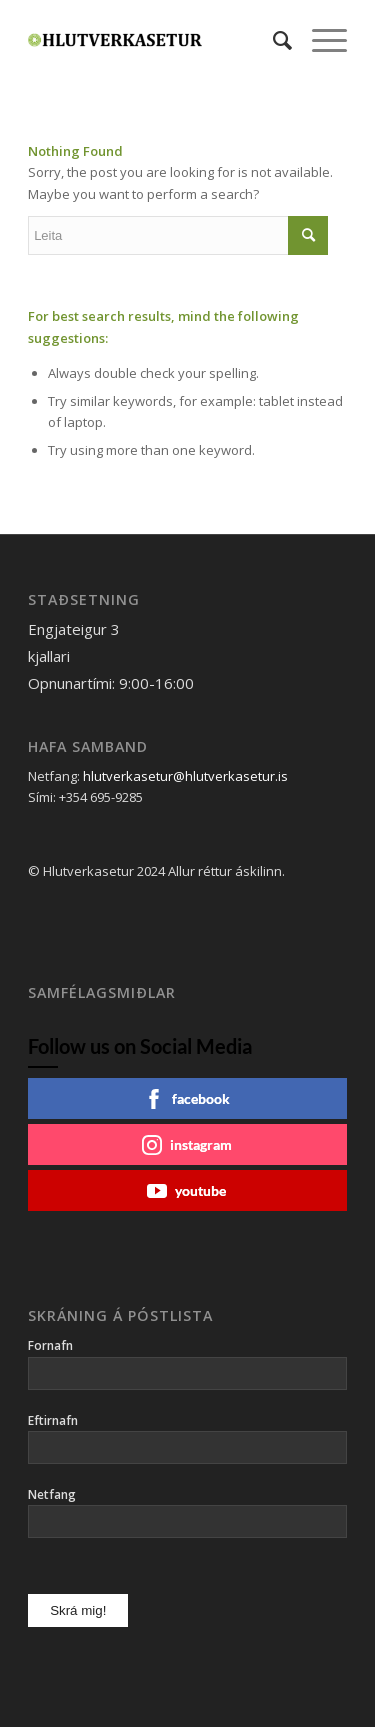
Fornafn (50, 1345)
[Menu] (319, 40)
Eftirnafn (53, 1420)
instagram (187, 1145)
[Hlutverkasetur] (155, 40)
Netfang (52, 1494)
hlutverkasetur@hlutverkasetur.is (185, 776)
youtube (186, 1191)
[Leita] (272, 40)
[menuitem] (272, 40)
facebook (187, 1099)
